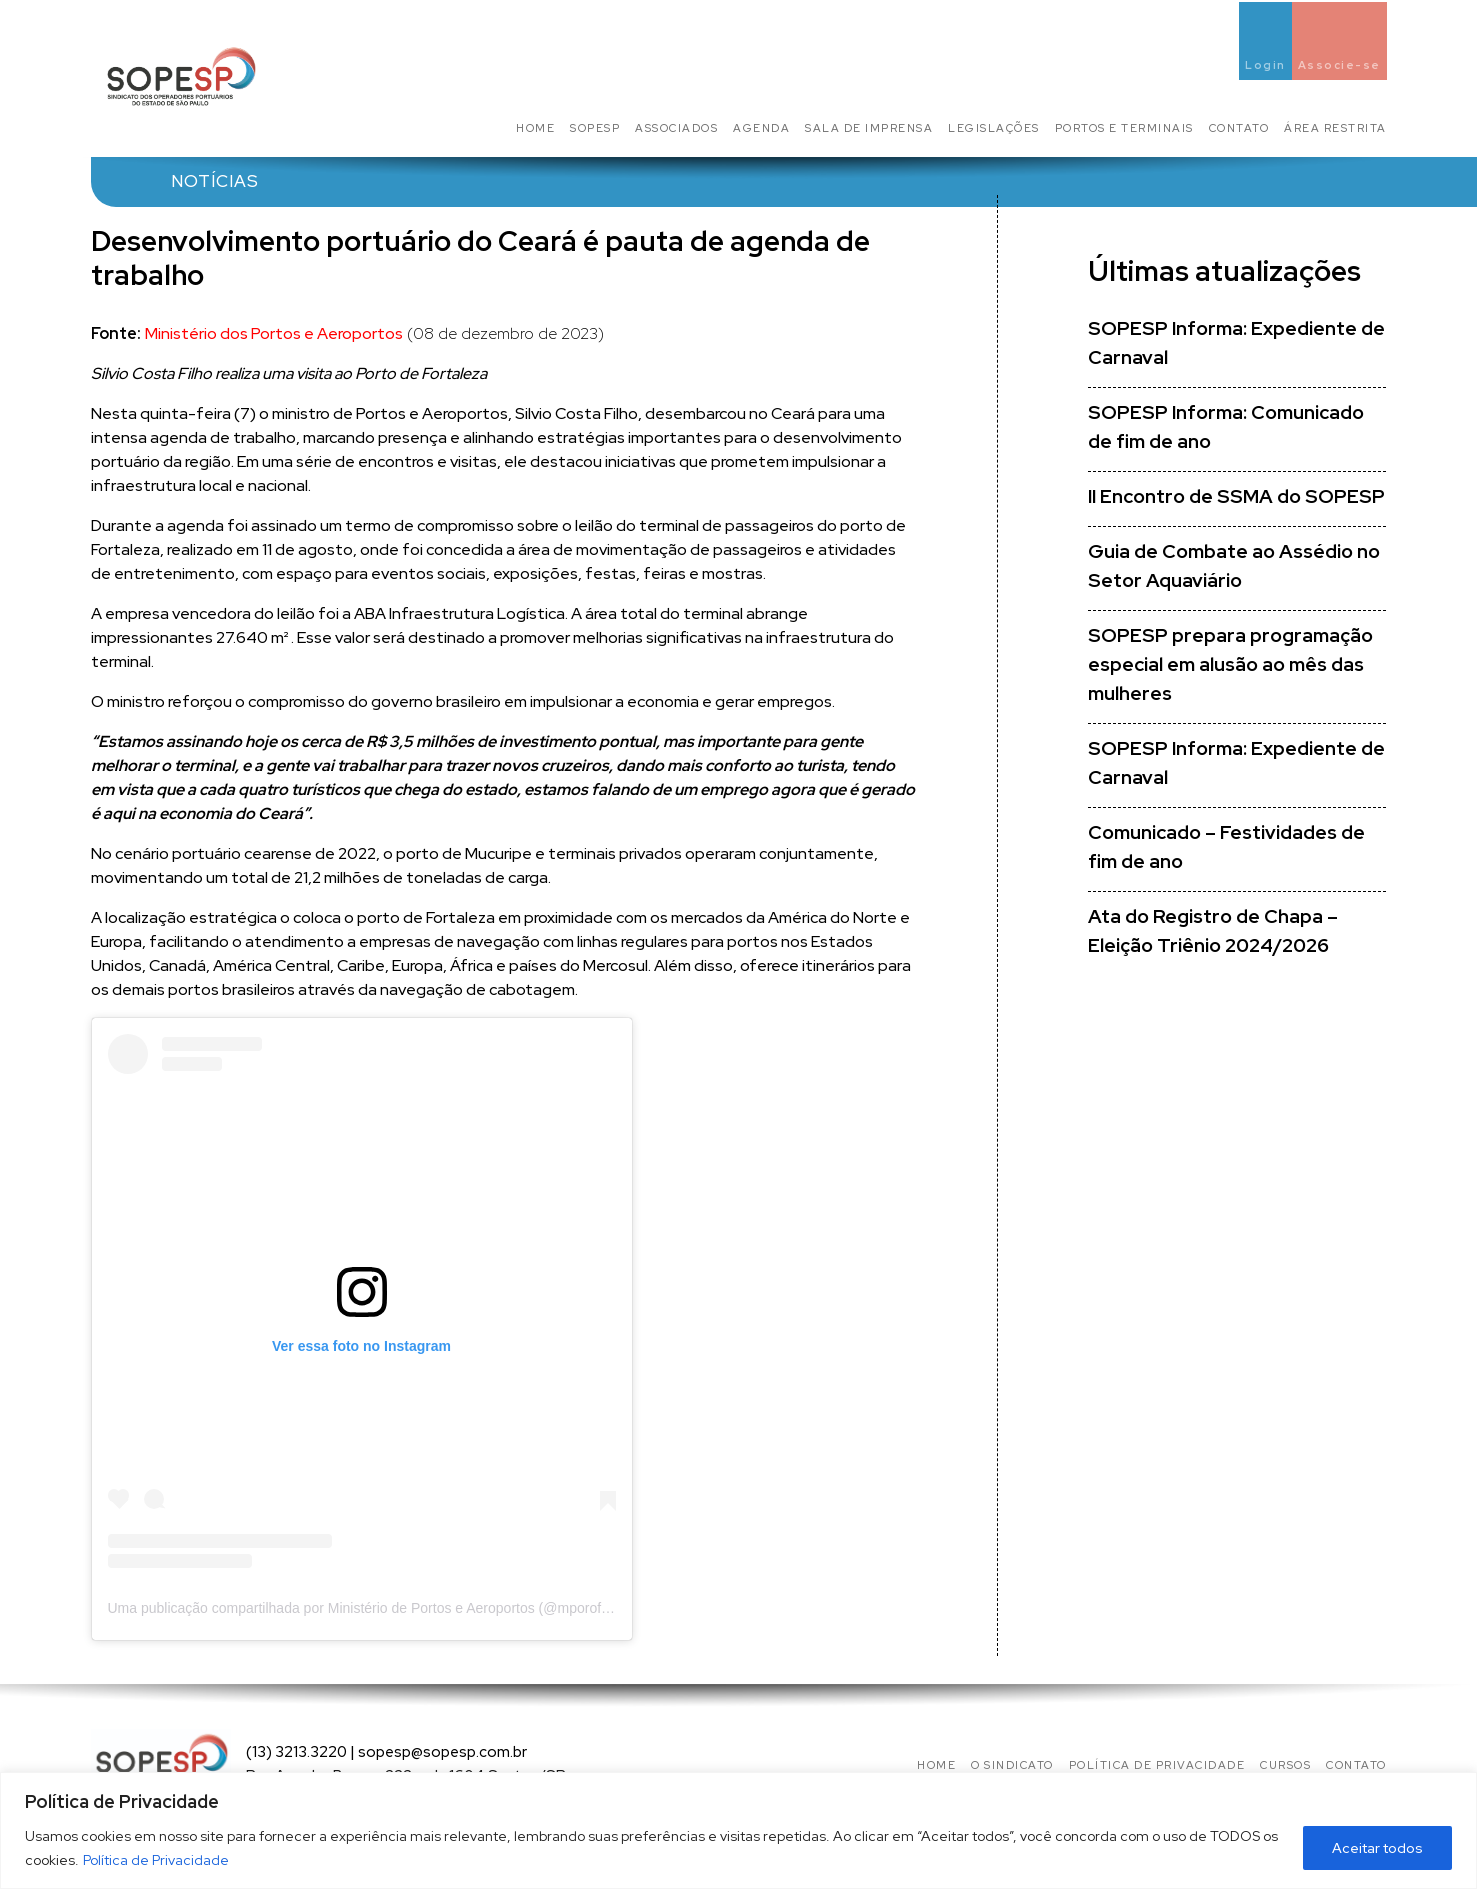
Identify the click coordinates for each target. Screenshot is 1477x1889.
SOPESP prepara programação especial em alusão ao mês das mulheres (1230, 664)
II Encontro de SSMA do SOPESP (1236, 496)
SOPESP (595, 128)
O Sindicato (1012, 1765)
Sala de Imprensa (869, 128)
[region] (738, 1830)
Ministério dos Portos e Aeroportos (274, 333)
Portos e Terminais (1124, 128)
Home (535, 128)
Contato (1239, 128)
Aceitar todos (1377, 1848)
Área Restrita (1335, 128)
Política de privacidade (1157, 1765)
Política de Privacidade (156, 1860)
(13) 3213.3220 (296, 1752)
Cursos (1285, 1765)
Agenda (761, 128)
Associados (676, 128)
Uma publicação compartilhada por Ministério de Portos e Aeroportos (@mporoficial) (369, 1608)
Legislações (994, 128)
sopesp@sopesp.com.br (442, 1752)
